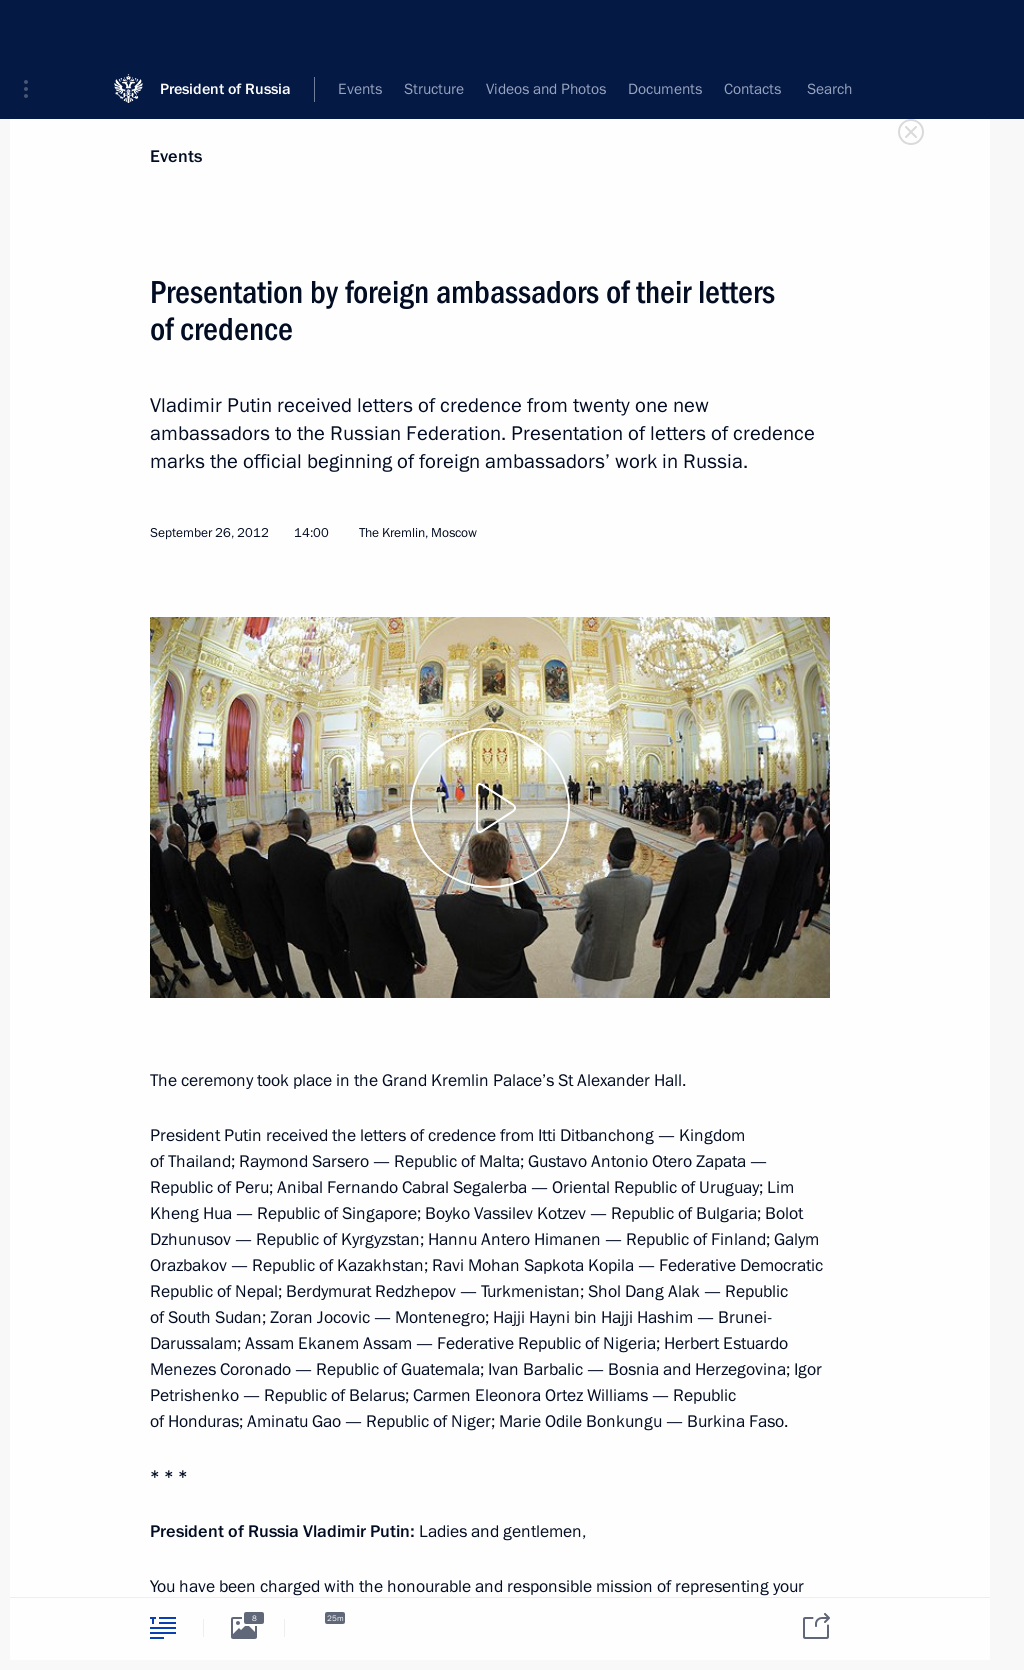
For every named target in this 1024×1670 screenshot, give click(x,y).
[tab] (163, 1627)
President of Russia (225, 29)
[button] (33, 30)
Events (176, 156)
